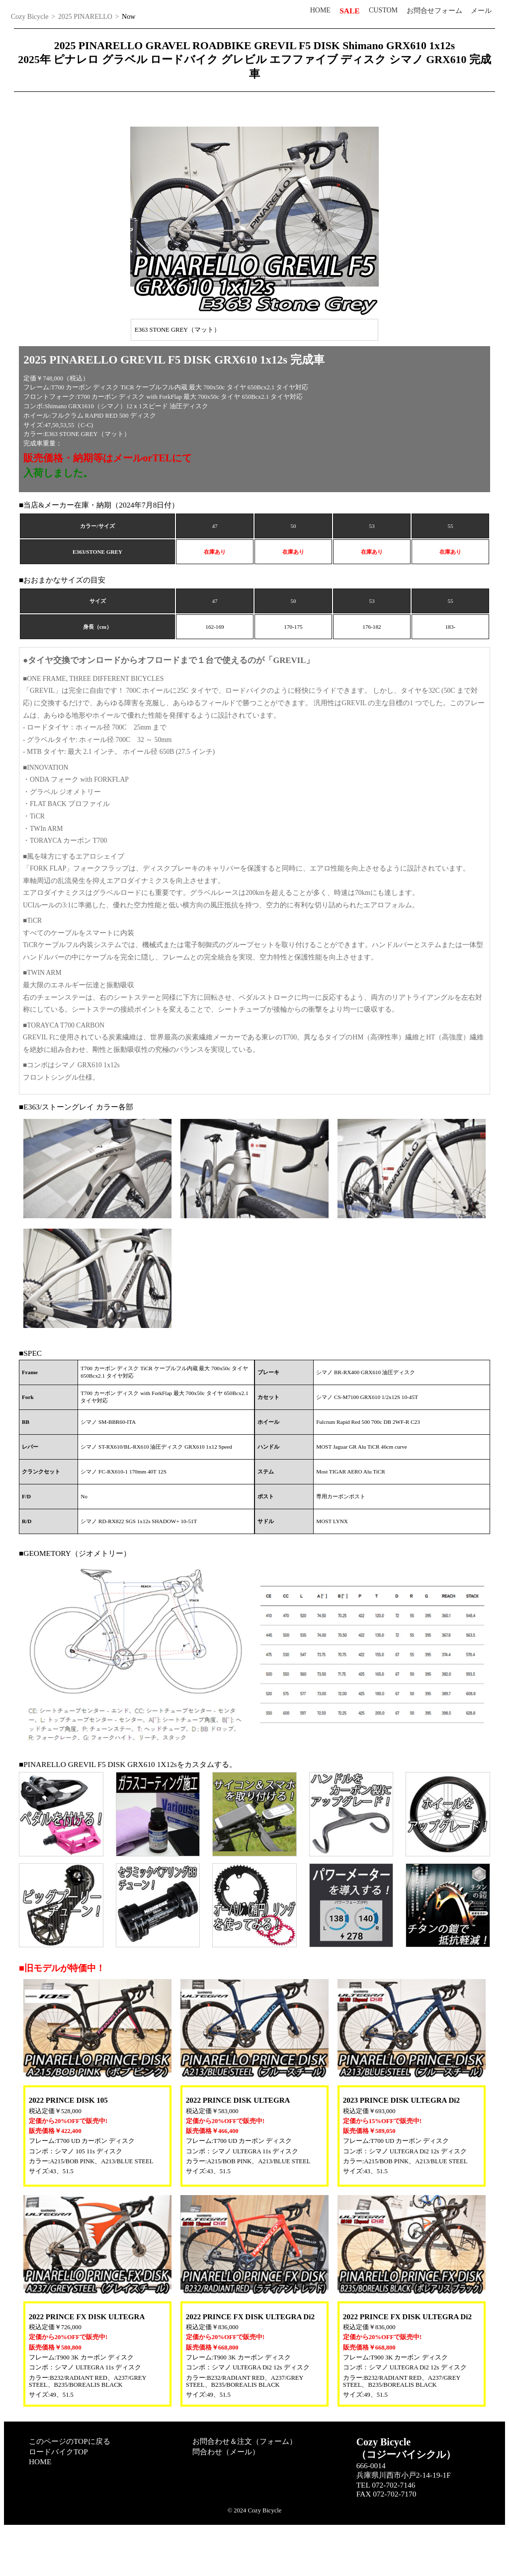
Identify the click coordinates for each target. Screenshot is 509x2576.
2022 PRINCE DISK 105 (68, 2147)
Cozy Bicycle (30, 16)
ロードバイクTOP (58, 2499)
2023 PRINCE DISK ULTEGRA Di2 (401, 2147)
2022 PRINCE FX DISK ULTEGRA (87, 2364)
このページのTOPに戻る (69, 2488)
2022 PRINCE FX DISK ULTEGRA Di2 (250, 2364)
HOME (320, 10)
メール (481, 10)
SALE (349, 10)
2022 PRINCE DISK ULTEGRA (238, 2147)
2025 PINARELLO (85, 16)
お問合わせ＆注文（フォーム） (244, 2488)
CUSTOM (383, 10)
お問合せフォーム (434, 10)
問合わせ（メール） (225, 2499)
